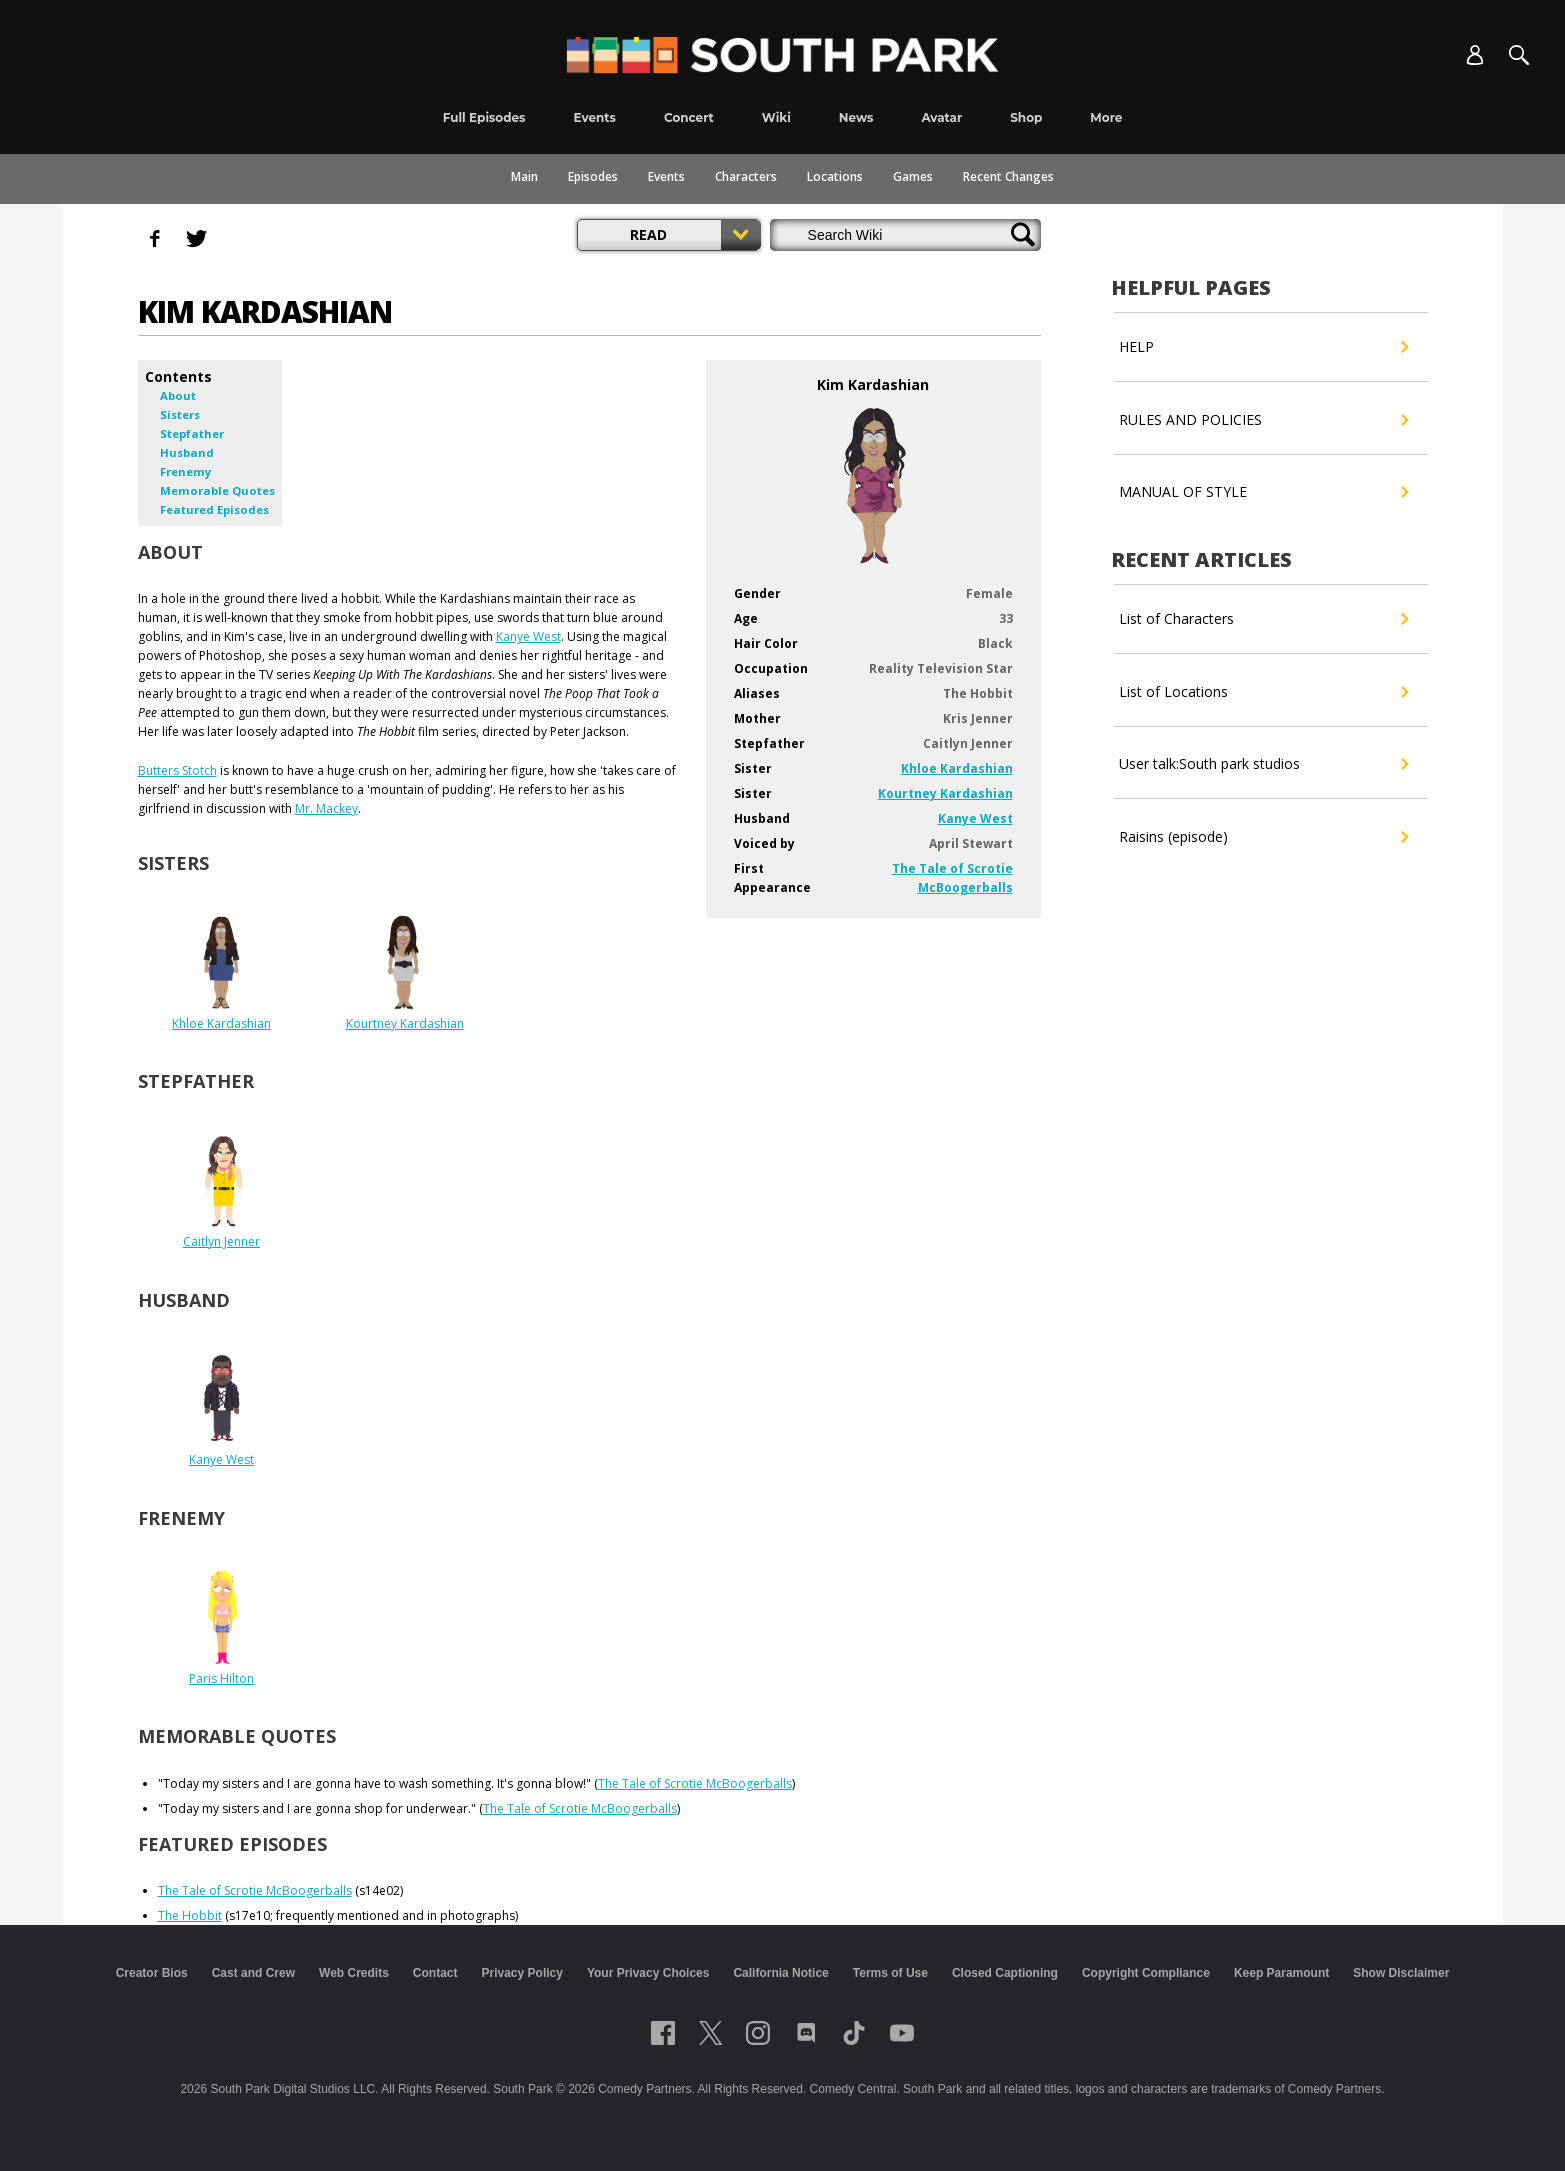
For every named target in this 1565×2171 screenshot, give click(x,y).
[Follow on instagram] (758, 2033)
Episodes (593, 176)
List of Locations (1263, 692)
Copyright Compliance (1146, 1973)
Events (666, 176)
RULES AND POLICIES (1263, 420)
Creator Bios (152, 1973)
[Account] (1475, 55)
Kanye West (975, 818)
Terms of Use (890, 1973)
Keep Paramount (1281, 1973)
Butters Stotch (177, 770)
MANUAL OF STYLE (1263, 492)
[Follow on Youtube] (902, 2033)
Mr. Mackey (326, 808)
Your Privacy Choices (648, 1973)
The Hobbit (190, 1915)
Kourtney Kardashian (945, 793)
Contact (435, 1973)
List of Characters (1263, 619)
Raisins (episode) (1263, 837)
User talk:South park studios (1263, 764)
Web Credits (354, 1973)
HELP (1263, 347)
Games (913, 176)
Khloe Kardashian (957, 768)
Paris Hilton (221, 1678)
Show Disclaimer (1401, 1973)
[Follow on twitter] (710, 2033)
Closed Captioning (1005, 1973)
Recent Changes (1008, 176)
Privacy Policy (522, 1973)
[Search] (1519, 55)
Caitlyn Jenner (221, 1241)
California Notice (780, 1973)
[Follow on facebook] (663, 2033)
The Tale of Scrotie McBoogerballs (695, 1783)
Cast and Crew (253, 1973)
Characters (746, 176)
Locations (835, 176)
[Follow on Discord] (806, 2033)
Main (524, 176)
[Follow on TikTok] (854, 2033)
